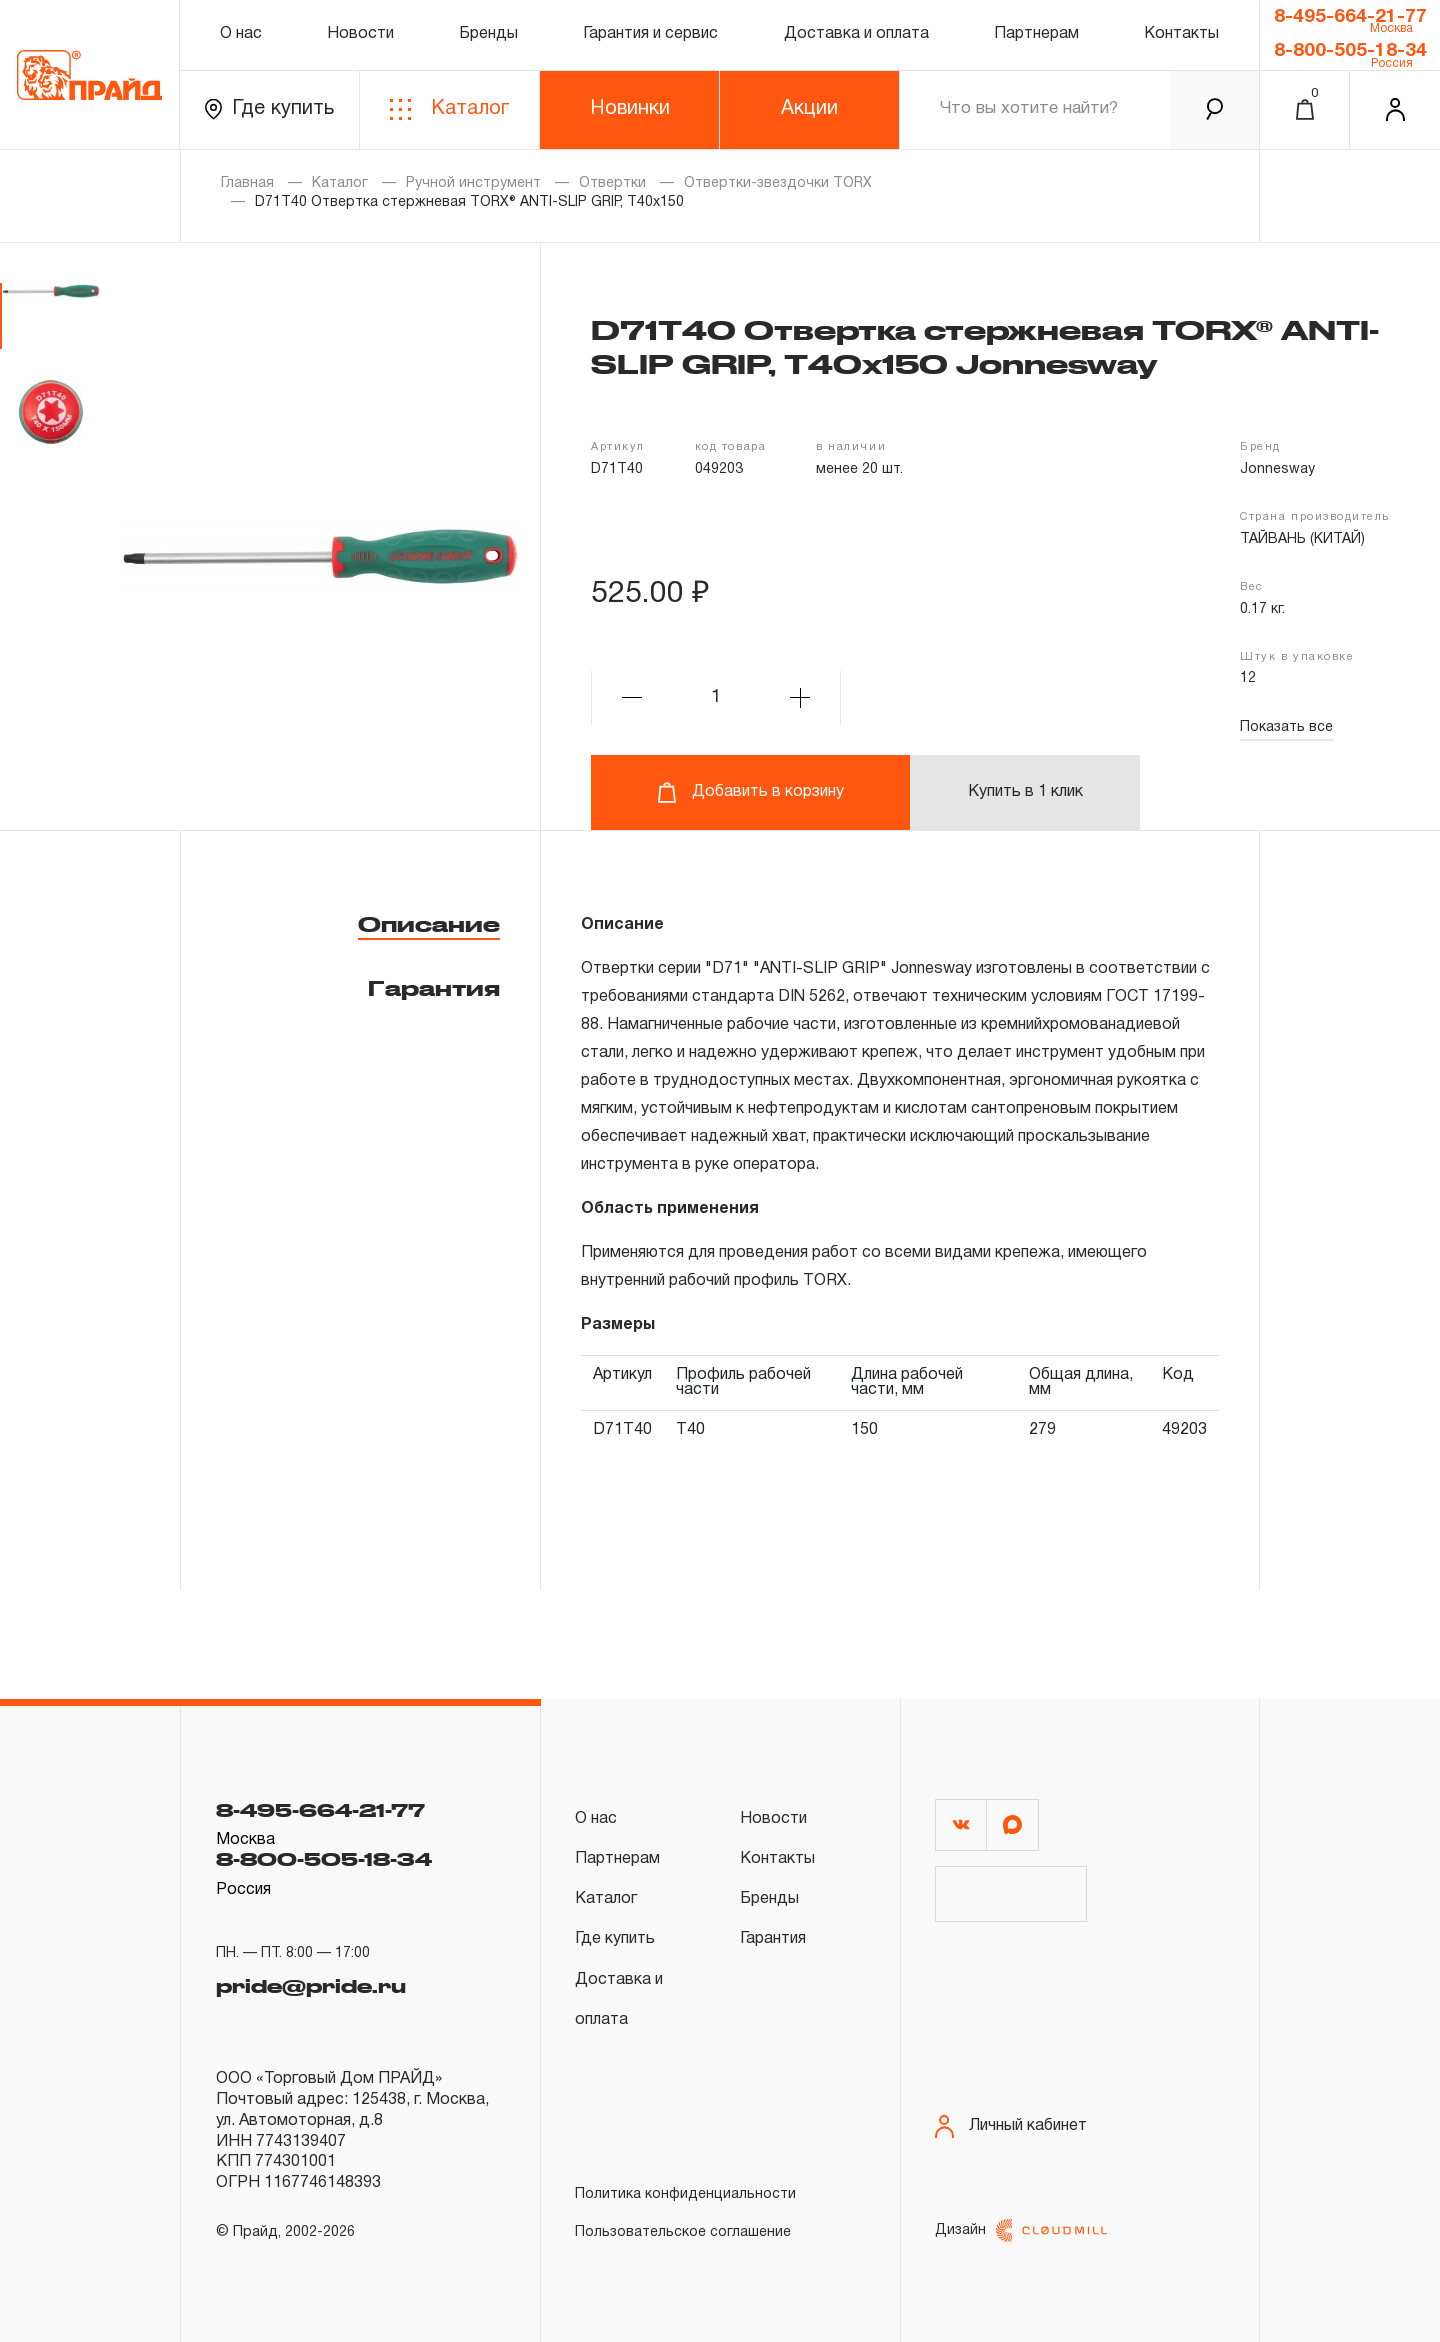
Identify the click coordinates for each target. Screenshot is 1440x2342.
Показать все (1286, 727)
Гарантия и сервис (650, 34)
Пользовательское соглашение (683, 2232)
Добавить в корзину (750, 792)
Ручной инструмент (473, 183)
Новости (360, 34)
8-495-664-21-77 (1350, 17)
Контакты (1181, 34)
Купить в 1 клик (1025, 792)
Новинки (630, 109)
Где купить (269, 109)
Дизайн (1021, 2230)
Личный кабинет (1011, 2126)
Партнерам (1036, 34)
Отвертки (612, 183)
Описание (429, 924)
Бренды (488, 34)
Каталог (449, 109)
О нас (241, 34)
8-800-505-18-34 (1350, 51)
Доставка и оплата (856, 34)
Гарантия (434, 988)
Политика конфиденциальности (685, 2194)
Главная (247, 183)
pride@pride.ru (311, 1979)
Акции (809, 109)
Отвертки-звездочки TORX (778, 183)
